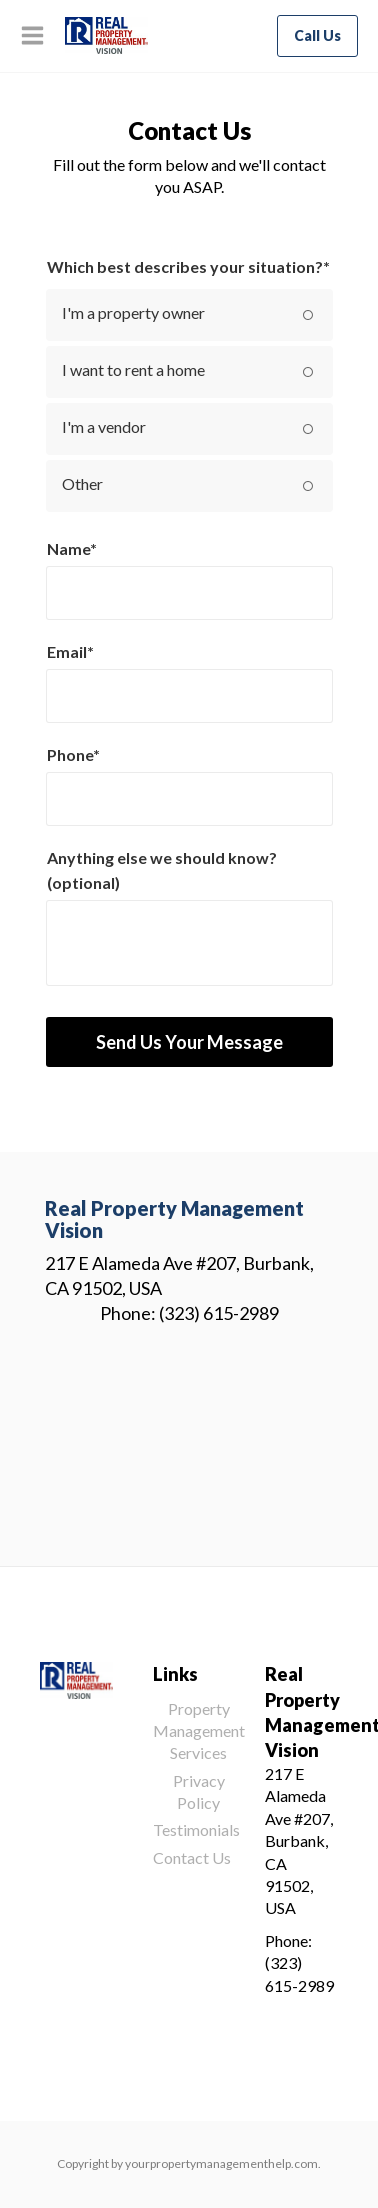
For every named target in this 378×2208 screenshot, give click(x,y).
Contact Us (192, 1857)
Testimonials (196, 1829)
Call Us (317, 35)
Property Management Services (199, 1731)
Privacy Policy (199, 1791)
